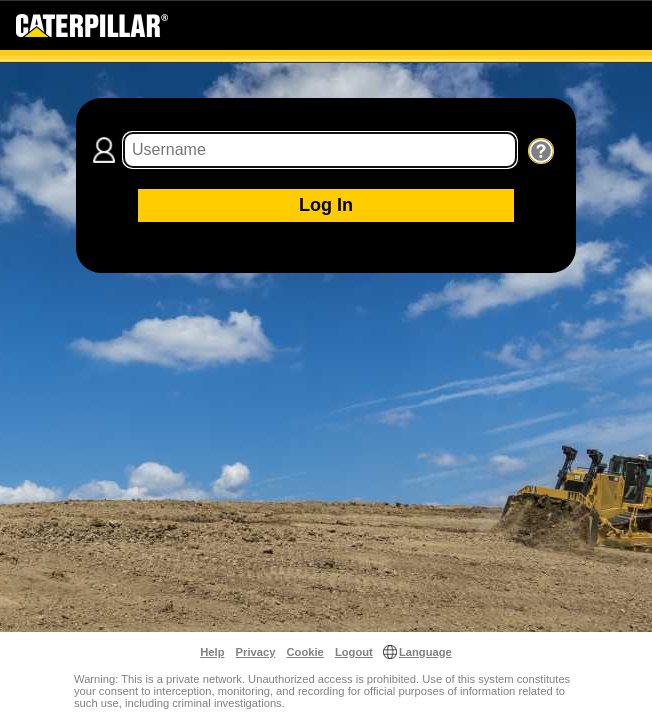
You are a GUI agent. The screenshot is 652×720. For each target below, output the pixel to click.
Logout (354, 652)
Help (212, 652)
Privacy (256, 652)
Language (425, 652)
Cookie (305, 652)
